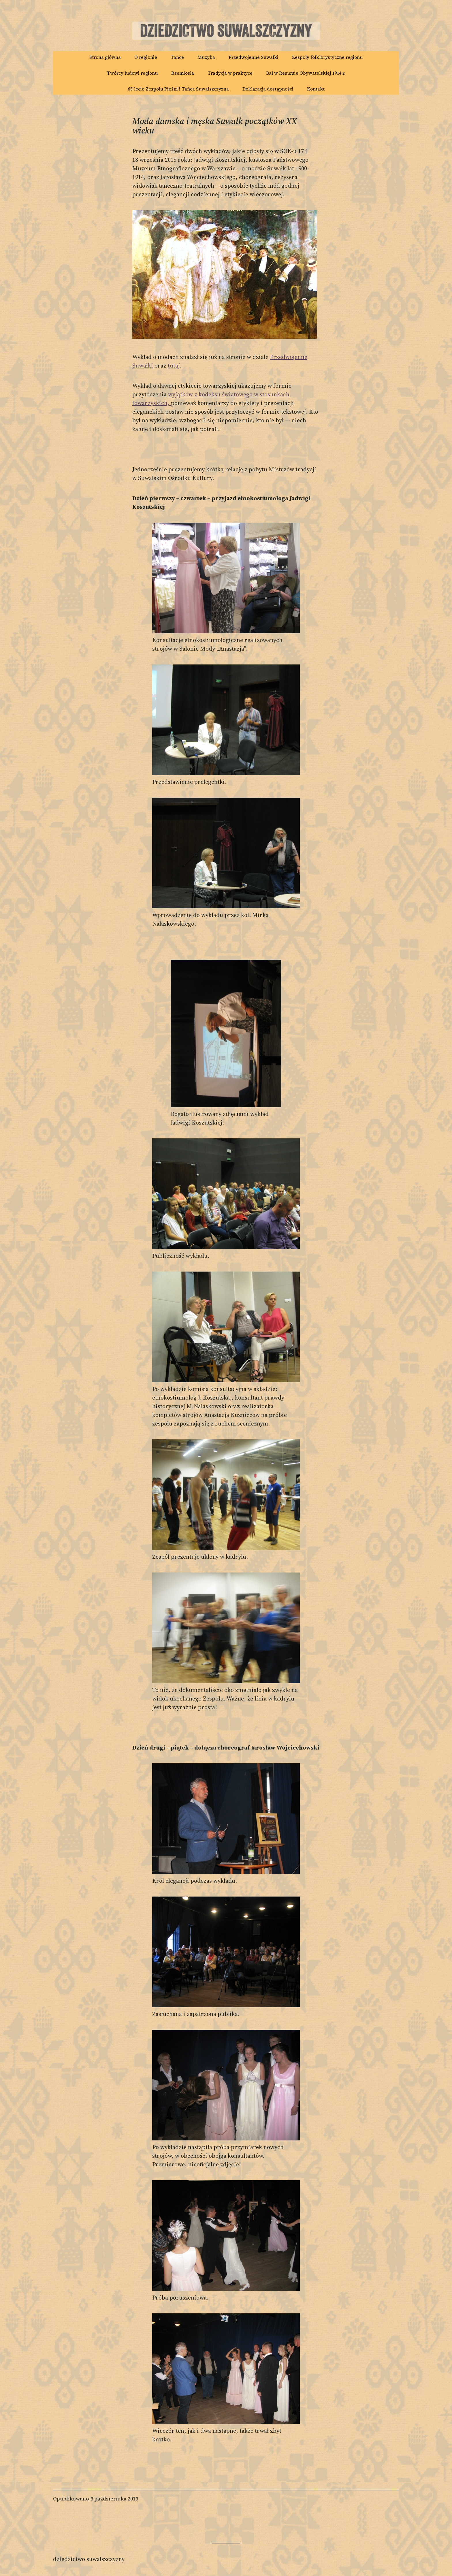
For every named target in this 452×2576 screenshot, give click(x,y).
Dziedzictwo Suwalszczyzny (89, 2559)
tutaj (174, 365)
